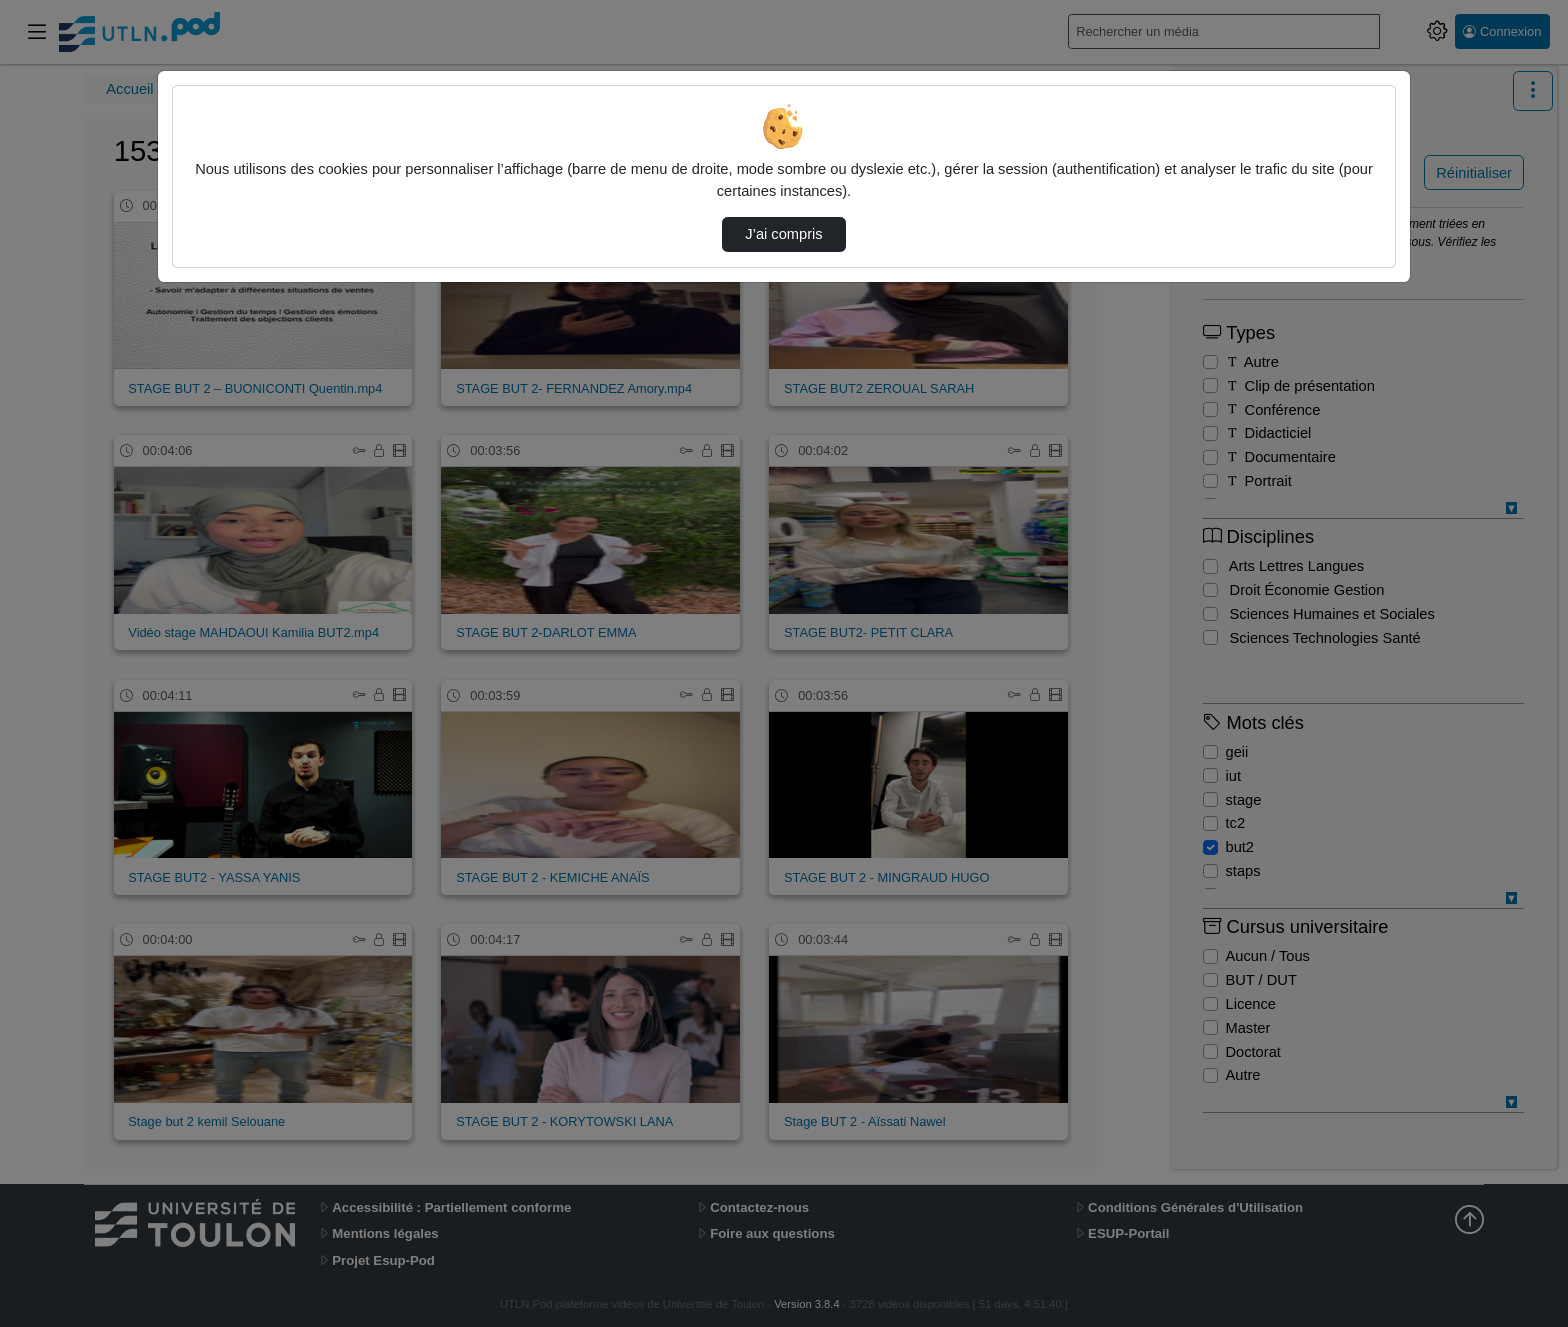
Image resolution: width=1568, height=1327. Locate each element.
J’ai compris (783, 234)
